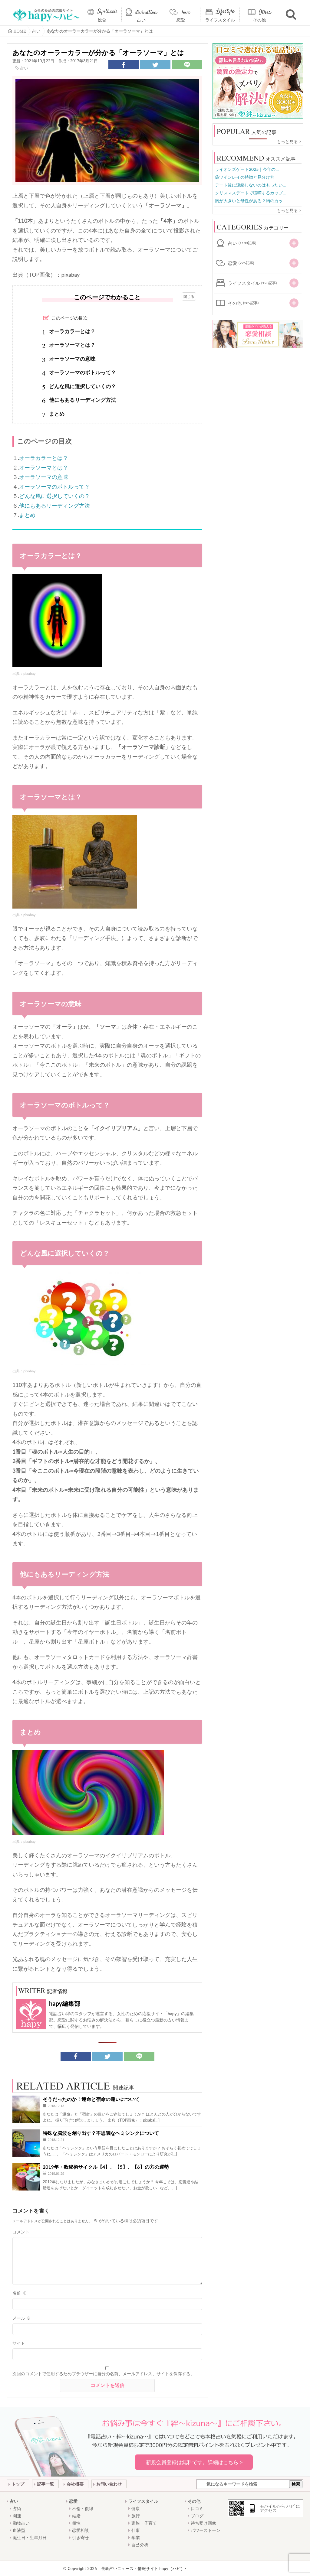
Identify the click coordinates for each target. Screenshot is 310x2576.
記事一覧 (45, 2484)
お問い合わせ (109, 2484)
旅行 (135, 2515)
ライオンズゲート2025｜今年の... (247, 169)
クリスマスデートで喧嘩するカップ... (250, 192)
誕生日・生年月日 (30, 2537)
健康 (135, 2508)
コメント (20, 2232)
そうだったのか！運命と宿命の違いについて (91, 2099)
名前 (19, 2293)
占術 (17, 2508)
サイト (18, 2343)
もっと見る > (289, 141)
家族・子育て (144, 2523)
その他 (259, 19)
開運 (17, 2515)
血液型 (19, 2530)
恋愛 (180, 19)
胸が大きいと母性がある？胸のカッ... (250, 200)
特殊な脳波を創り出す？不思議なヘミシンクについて (101, 2133)
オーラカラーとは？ (43, 457)
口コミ (197, 2508)
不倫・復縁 (82, 2508)
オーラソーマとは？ (43, 467)
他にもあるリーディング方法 (54, 505)
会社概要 (75, 2484)
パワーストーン (205, 2530)
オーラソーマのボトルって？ (54, 486)
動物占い (21, 2523)
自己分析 (139, 2544)
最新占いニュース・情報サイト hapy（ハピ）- (143, 2568)
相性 (76, 2523)
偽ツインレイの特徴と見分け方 (244, 177)
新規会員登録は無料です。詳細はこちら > (194, 2462)
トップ (18, 2484)
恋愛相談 (80, 2530)
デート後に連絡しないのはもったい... (250, 184)
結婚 (76, 2515)
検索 (296, 2484)
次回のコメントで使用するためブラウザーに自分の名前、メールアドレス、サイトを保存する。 (103, 2374)
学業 (135, 2537)
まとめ (27, 515)
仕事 (135, 2530)
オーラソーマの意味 (43, 476)
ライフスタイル (220, 19)
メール (21, 2318)
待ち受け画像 (203, 2523)
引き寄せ (80, 2537)
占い (141, 19)
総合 (102, 19)
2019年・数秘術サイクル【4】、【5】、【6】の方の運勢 (106, 2167)
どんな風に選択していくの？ (54, 496)
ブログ (197, 2515)
